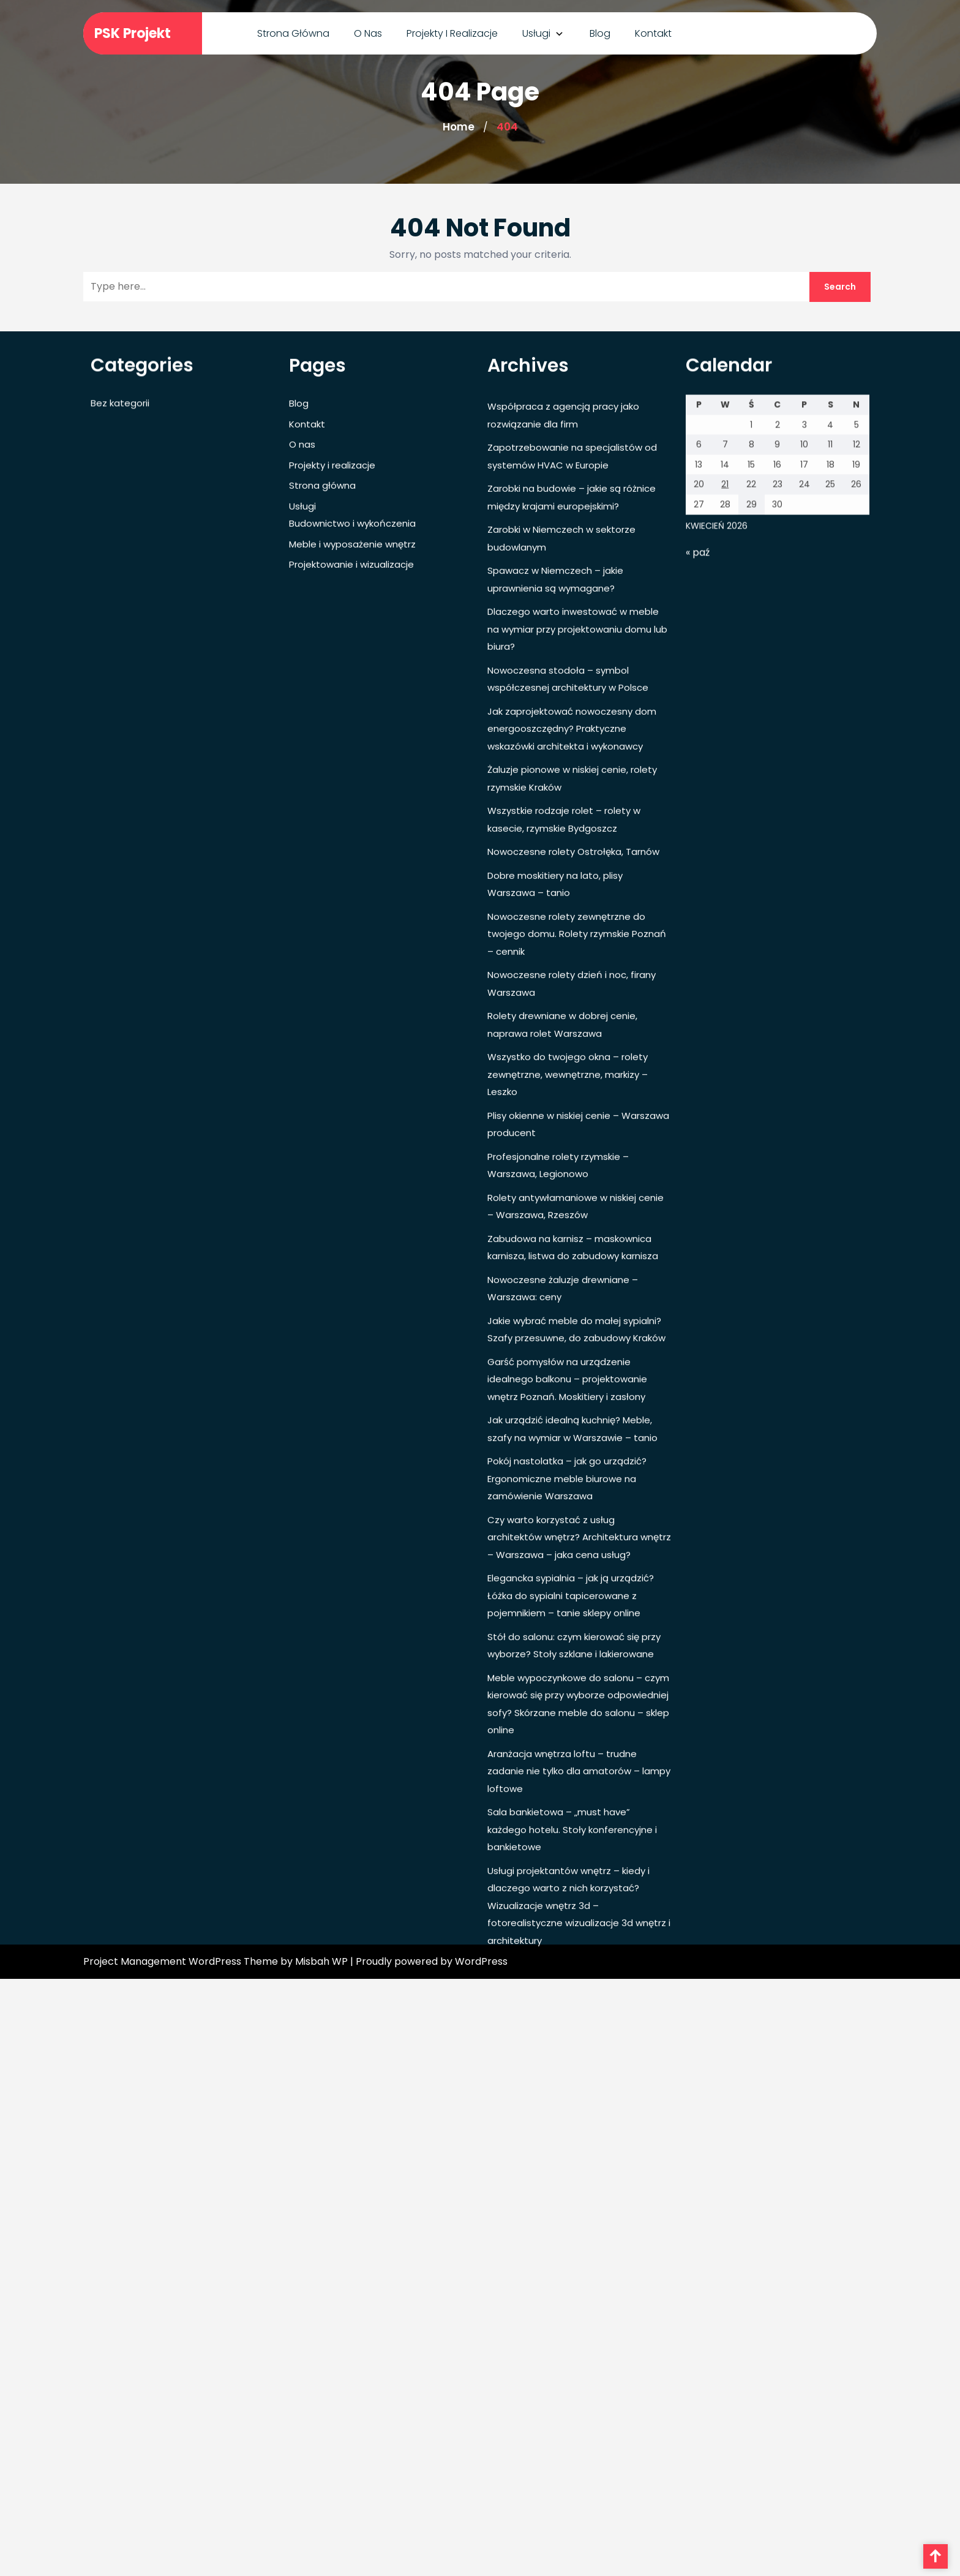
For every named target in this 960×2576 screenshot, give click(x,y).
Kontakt (653, 33)
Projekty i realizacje (452, 33)
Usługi (536, 33)
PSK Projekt (132, 33)
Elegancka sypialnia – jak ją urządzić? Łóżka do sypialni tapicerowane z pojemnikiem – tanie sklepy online (570, 1865)
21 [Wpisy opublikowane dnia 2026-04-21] (725, 754)
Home (458, 126)
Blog (600, 33)
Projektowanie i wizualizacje (351, 834)
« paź (698, 822)
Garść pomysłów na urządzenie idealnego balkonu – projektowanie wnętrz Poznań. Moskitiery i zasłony (567, 1649)
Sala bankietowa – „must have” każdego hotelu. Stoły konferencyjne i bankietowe (572, 2099)
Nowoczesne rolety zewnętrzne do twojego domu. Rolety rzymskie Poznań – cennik (576, 1203)
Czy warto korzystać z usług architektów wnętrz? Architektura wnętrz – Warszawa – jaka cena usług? (579, 1807)
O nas (368, 33)
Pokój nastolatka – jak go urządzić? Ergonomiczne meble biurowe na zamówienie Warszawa (567, 1748)
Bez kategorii (120, 673)
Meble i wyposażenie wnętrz (352, 813)
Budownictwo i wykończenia (352, 793)
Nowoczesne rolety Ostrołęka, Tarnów (573, 1121)
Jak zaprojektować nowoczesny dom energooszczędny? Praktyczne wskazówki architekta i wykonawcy (571, 998)
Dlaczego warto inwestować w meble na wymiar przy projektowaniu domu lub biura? (577, 899)
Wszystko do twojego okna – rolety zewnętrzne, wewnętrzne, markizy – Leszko (567, 1344)
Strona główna (293, 33)
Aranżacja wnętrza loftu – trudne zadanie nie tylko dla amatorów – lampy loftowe (578, 2041)
